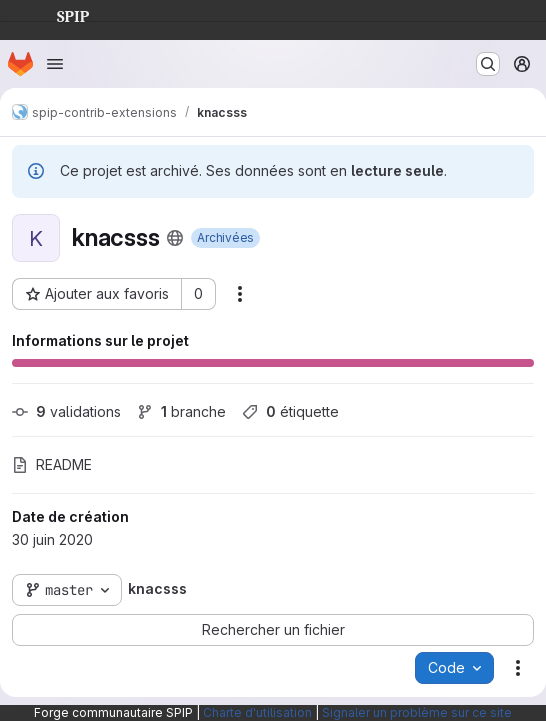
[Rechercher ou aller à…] (488, 64)
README (52, 464)
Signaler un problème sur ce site (417, 712)
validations (66, 411)
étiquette (290, 411)
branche (181, 411)
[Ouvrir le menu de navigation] (55, 64)
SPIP (57, 14)
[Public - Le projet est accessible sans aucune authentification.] (175, 238)
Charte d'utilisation (257, 712)
